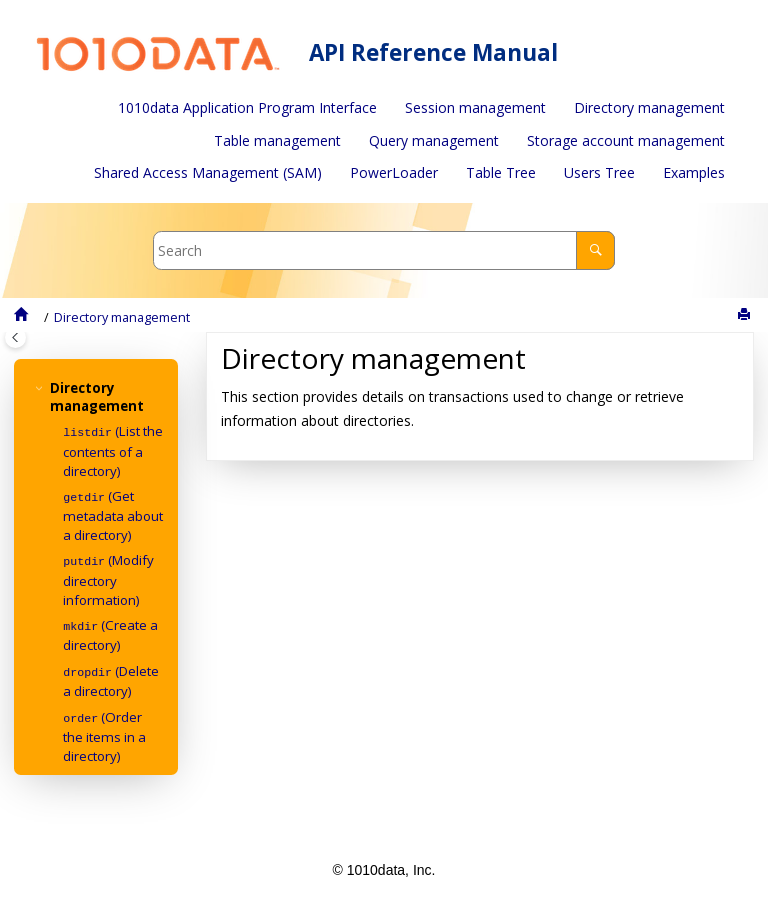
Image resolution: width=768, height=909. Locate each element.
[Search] (595, 250)
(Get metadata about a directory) (113, 514)
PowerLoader (394, 172)
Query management (434, 140)
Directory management (649, 107)
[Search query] (384, 250)
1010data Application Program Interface (247, 107)
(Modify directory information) (108, 577)
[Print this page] (746, 315)
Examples (694, 172)
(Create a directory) (110, 632)
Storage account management (626, 140)
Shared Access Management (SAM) (208, 172)
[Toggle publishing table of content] (15, 337)
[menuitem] (247, 108)
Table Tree (501, 172)
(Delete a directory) (111, 677)
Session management (475, 107)
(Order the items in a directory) (104, 731)
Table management (277, 140)
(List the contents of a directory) (113, 450)
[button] (42, 388)
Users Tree (599, 172)
